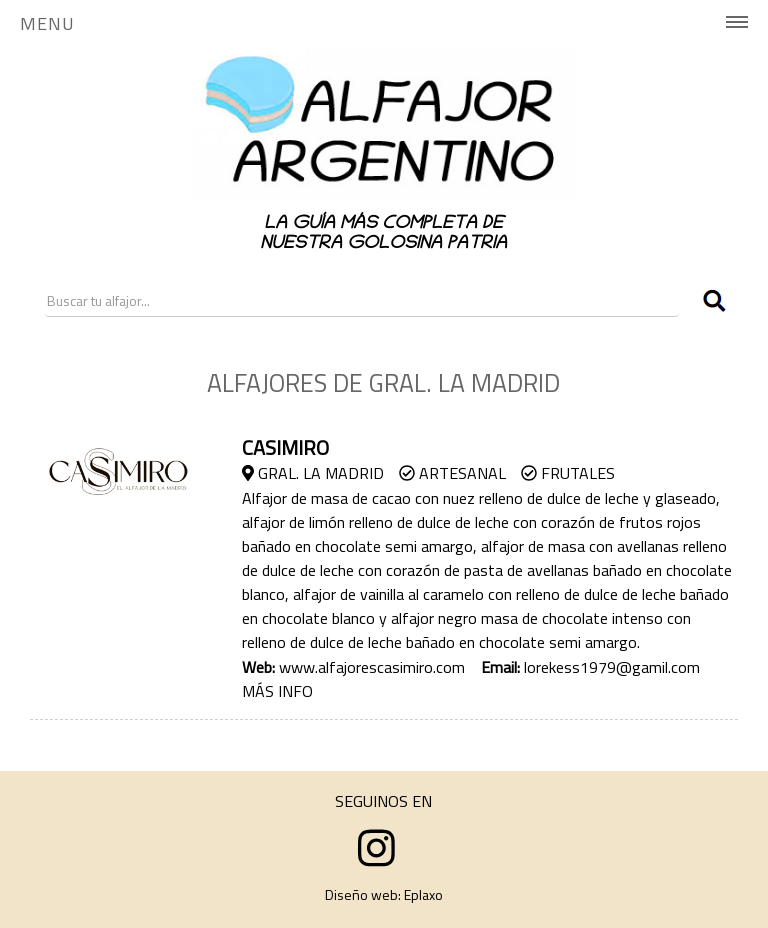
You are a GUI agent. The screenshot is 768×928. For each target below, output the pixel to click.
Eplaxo (423, 894)
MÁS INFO (277, 691)
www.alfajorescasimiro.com (372, 667)
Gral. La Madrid (313, 473)
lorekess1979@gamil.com (612, 667)
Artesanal (452, 473)
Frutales (568, 473)
